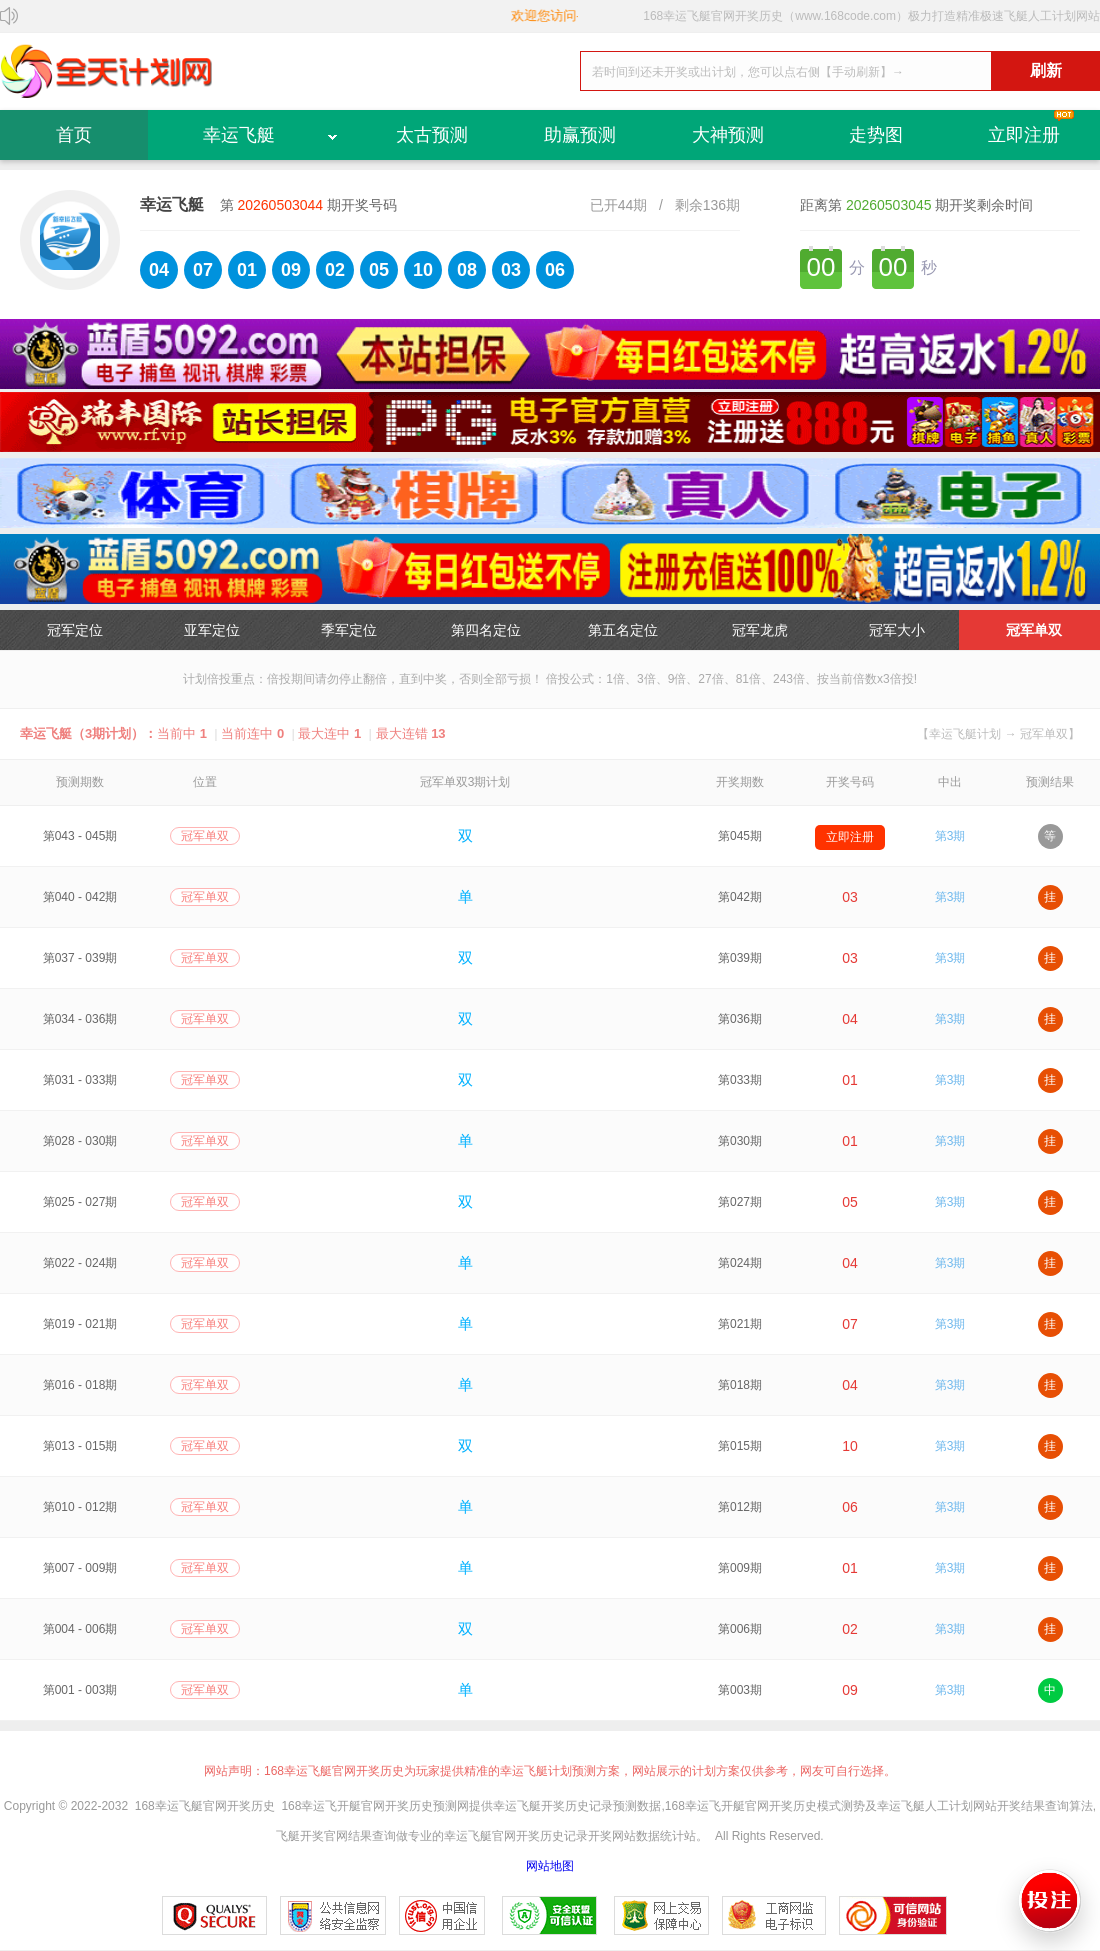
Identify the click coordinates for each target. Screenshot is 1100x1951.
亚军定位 (212, 630)
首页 (74, 135)
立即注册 (1024, 135)
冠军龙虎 (760, 630)
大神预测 (728, 135)
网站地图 (550, 1866)
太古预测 (432, 135)
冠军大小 (897, 630)
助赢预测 (580, 135)
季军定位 (349, 630)
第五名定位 (623, 630)
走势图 (876, 135)
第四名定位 (486, 630)
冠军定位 (75, 630)
